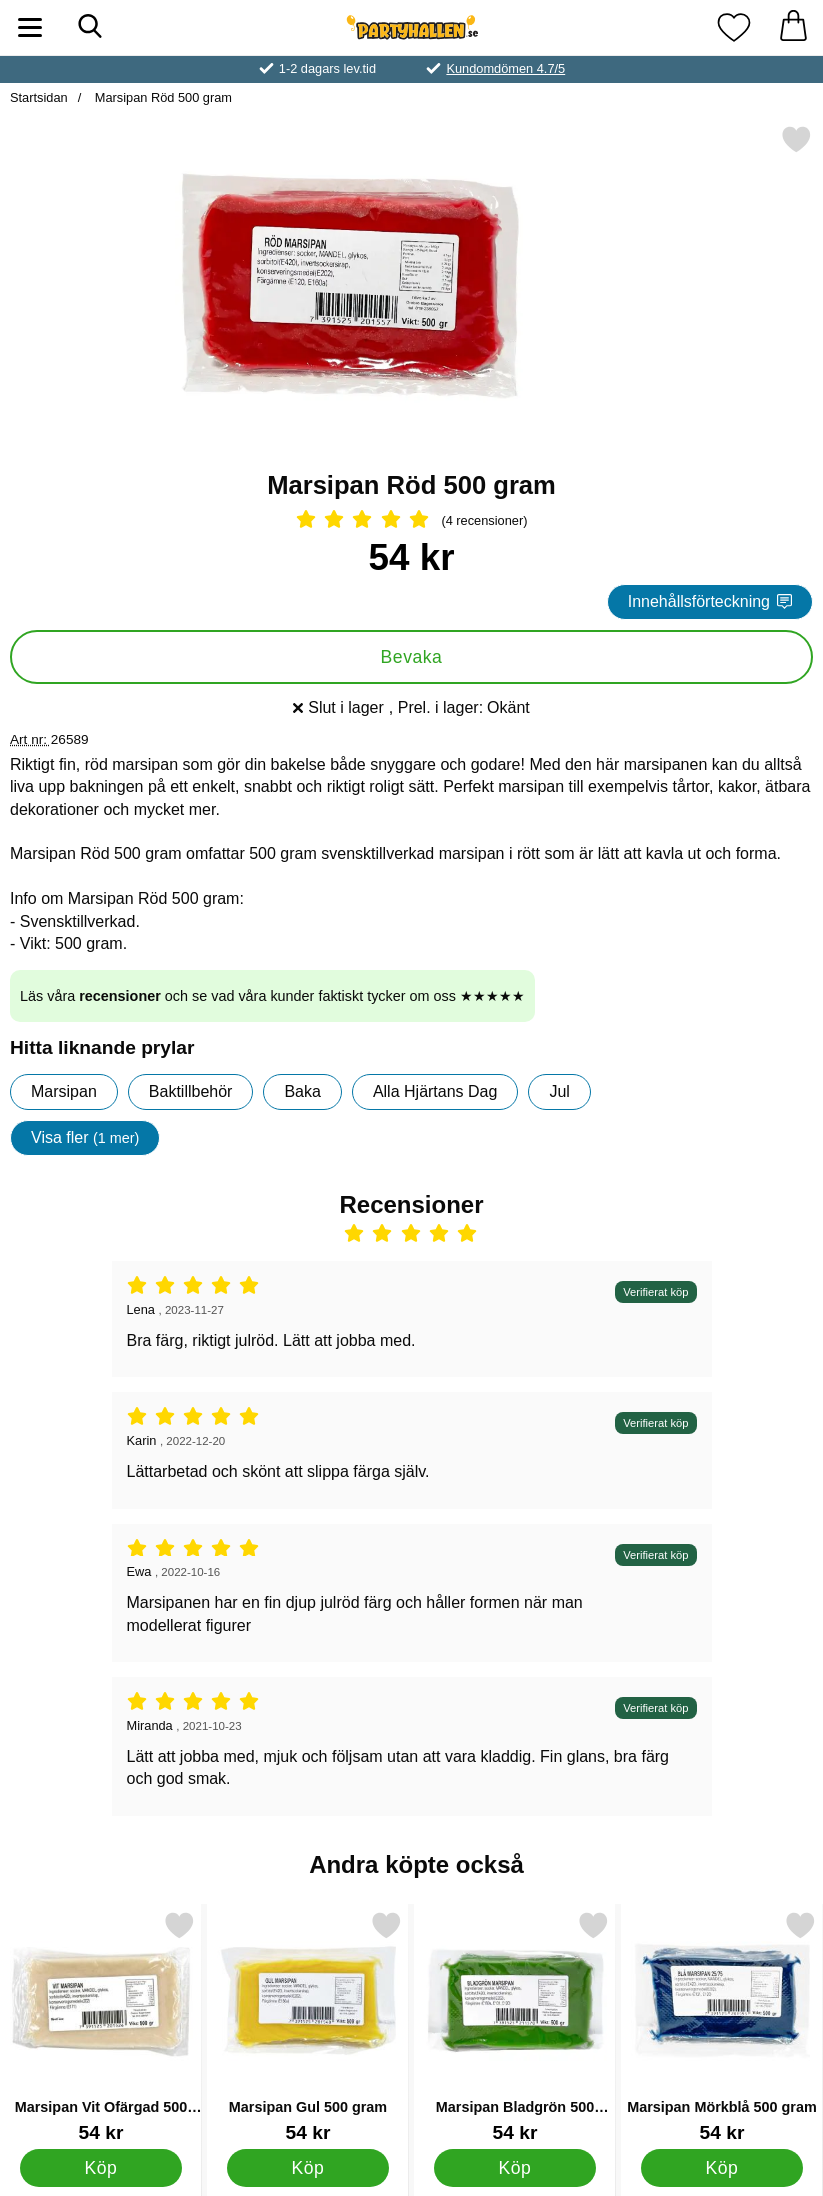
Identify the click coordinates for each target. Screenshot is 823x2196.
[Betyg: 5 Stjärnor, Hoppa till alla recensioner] (411, 521)
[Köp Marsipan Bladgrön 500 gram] (515, 2167)
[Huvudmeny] (30, 27)
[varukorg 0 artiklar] (793, 27)
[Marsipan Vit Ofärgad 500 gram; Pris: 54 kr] (101, 2026)
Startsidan (39, 97)
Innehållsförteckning (710, 601)
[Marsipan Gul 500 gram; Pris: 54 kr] (308, 2026)
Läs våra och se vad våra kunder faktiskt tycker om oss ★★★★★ (272, 996)
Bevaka (412, 657)
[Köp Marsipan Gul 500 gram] (308, 2167)
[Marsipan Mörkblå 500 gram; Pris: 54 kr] (722, 2026)
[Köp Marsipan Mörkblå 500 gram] (722, 2167)
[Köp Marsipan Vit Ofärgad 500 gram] (101, 2167)
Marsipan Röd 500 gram (161, 97)
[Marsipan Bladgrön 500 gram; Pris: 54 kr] (515, 2026)
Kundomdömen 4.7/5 (505, 68)
